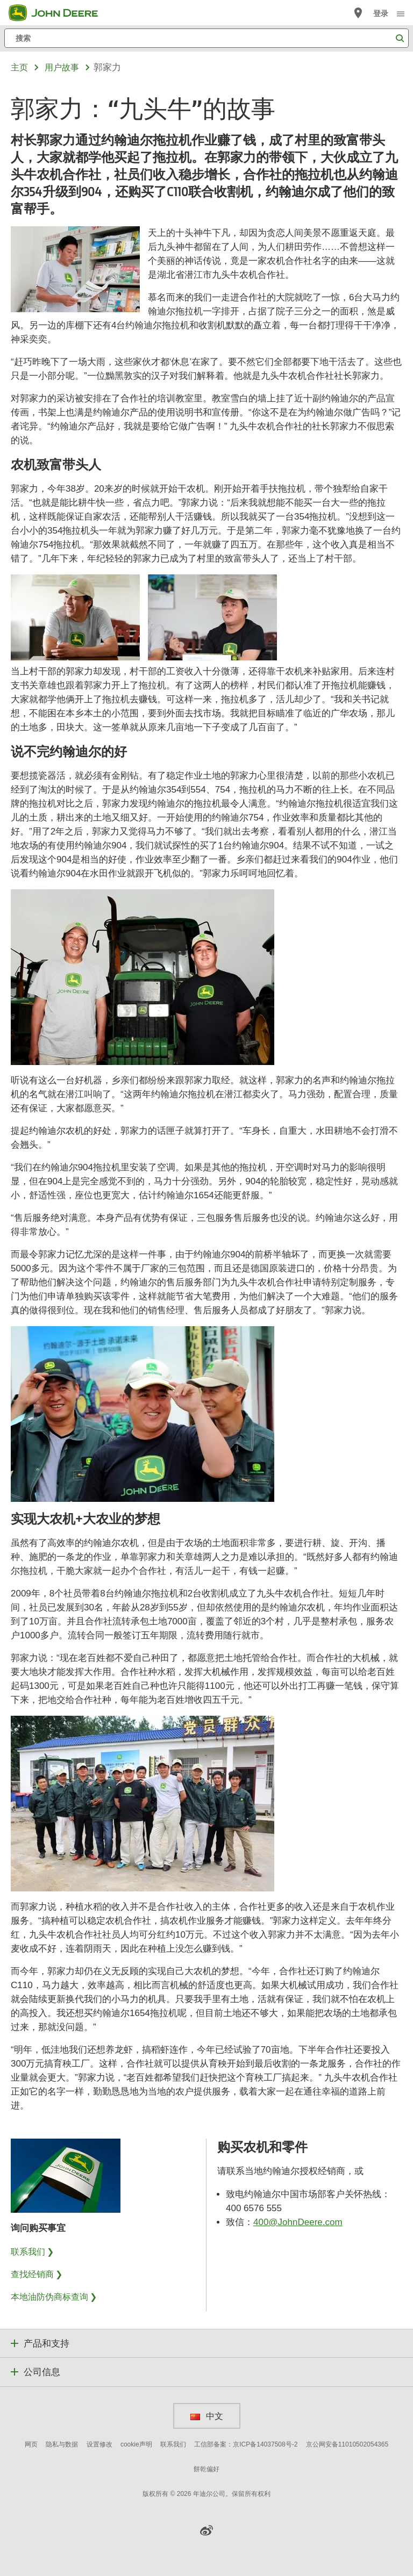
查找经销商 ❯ (36, 2274)
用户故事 (62, 67)
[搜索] (206, 38)
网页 (31, 2444)
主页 (19, 67)
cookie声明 (136, 2444)
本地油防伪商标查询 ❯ (54, 2296)
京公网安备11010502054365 (347, 2444)
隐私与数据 (62, 2444)
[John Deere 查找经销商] (358, 12)
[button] (206, 2530)
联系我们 (173, 2444)
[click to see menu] (401, 12)
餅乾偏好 (206, 2469)
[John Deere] (60, 12)
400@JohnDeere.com (298, 2222)
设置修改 (99, 2444)
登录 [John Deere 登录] (380, 13)
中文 (206, 2415)
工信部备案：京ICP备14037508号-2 (245, 2444)
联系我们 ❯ (32, 2251)
